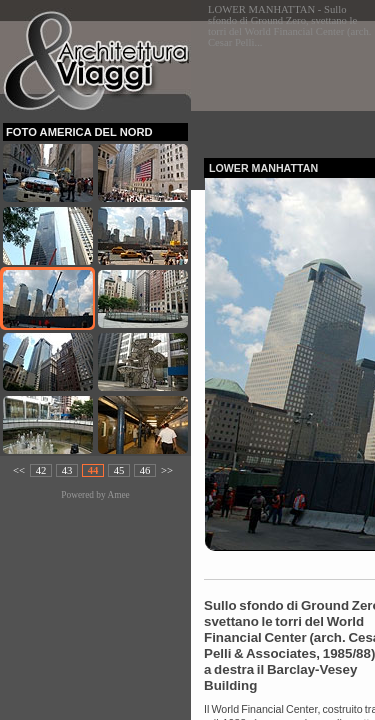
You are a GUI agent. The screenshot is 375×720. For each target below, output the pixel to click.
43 (67, 470)
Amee (118, 495)
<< (19, 470)
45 (119, 470)
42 (41, 470)
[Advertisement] (289, 83)
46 (145, 470)
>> (167, 470)
